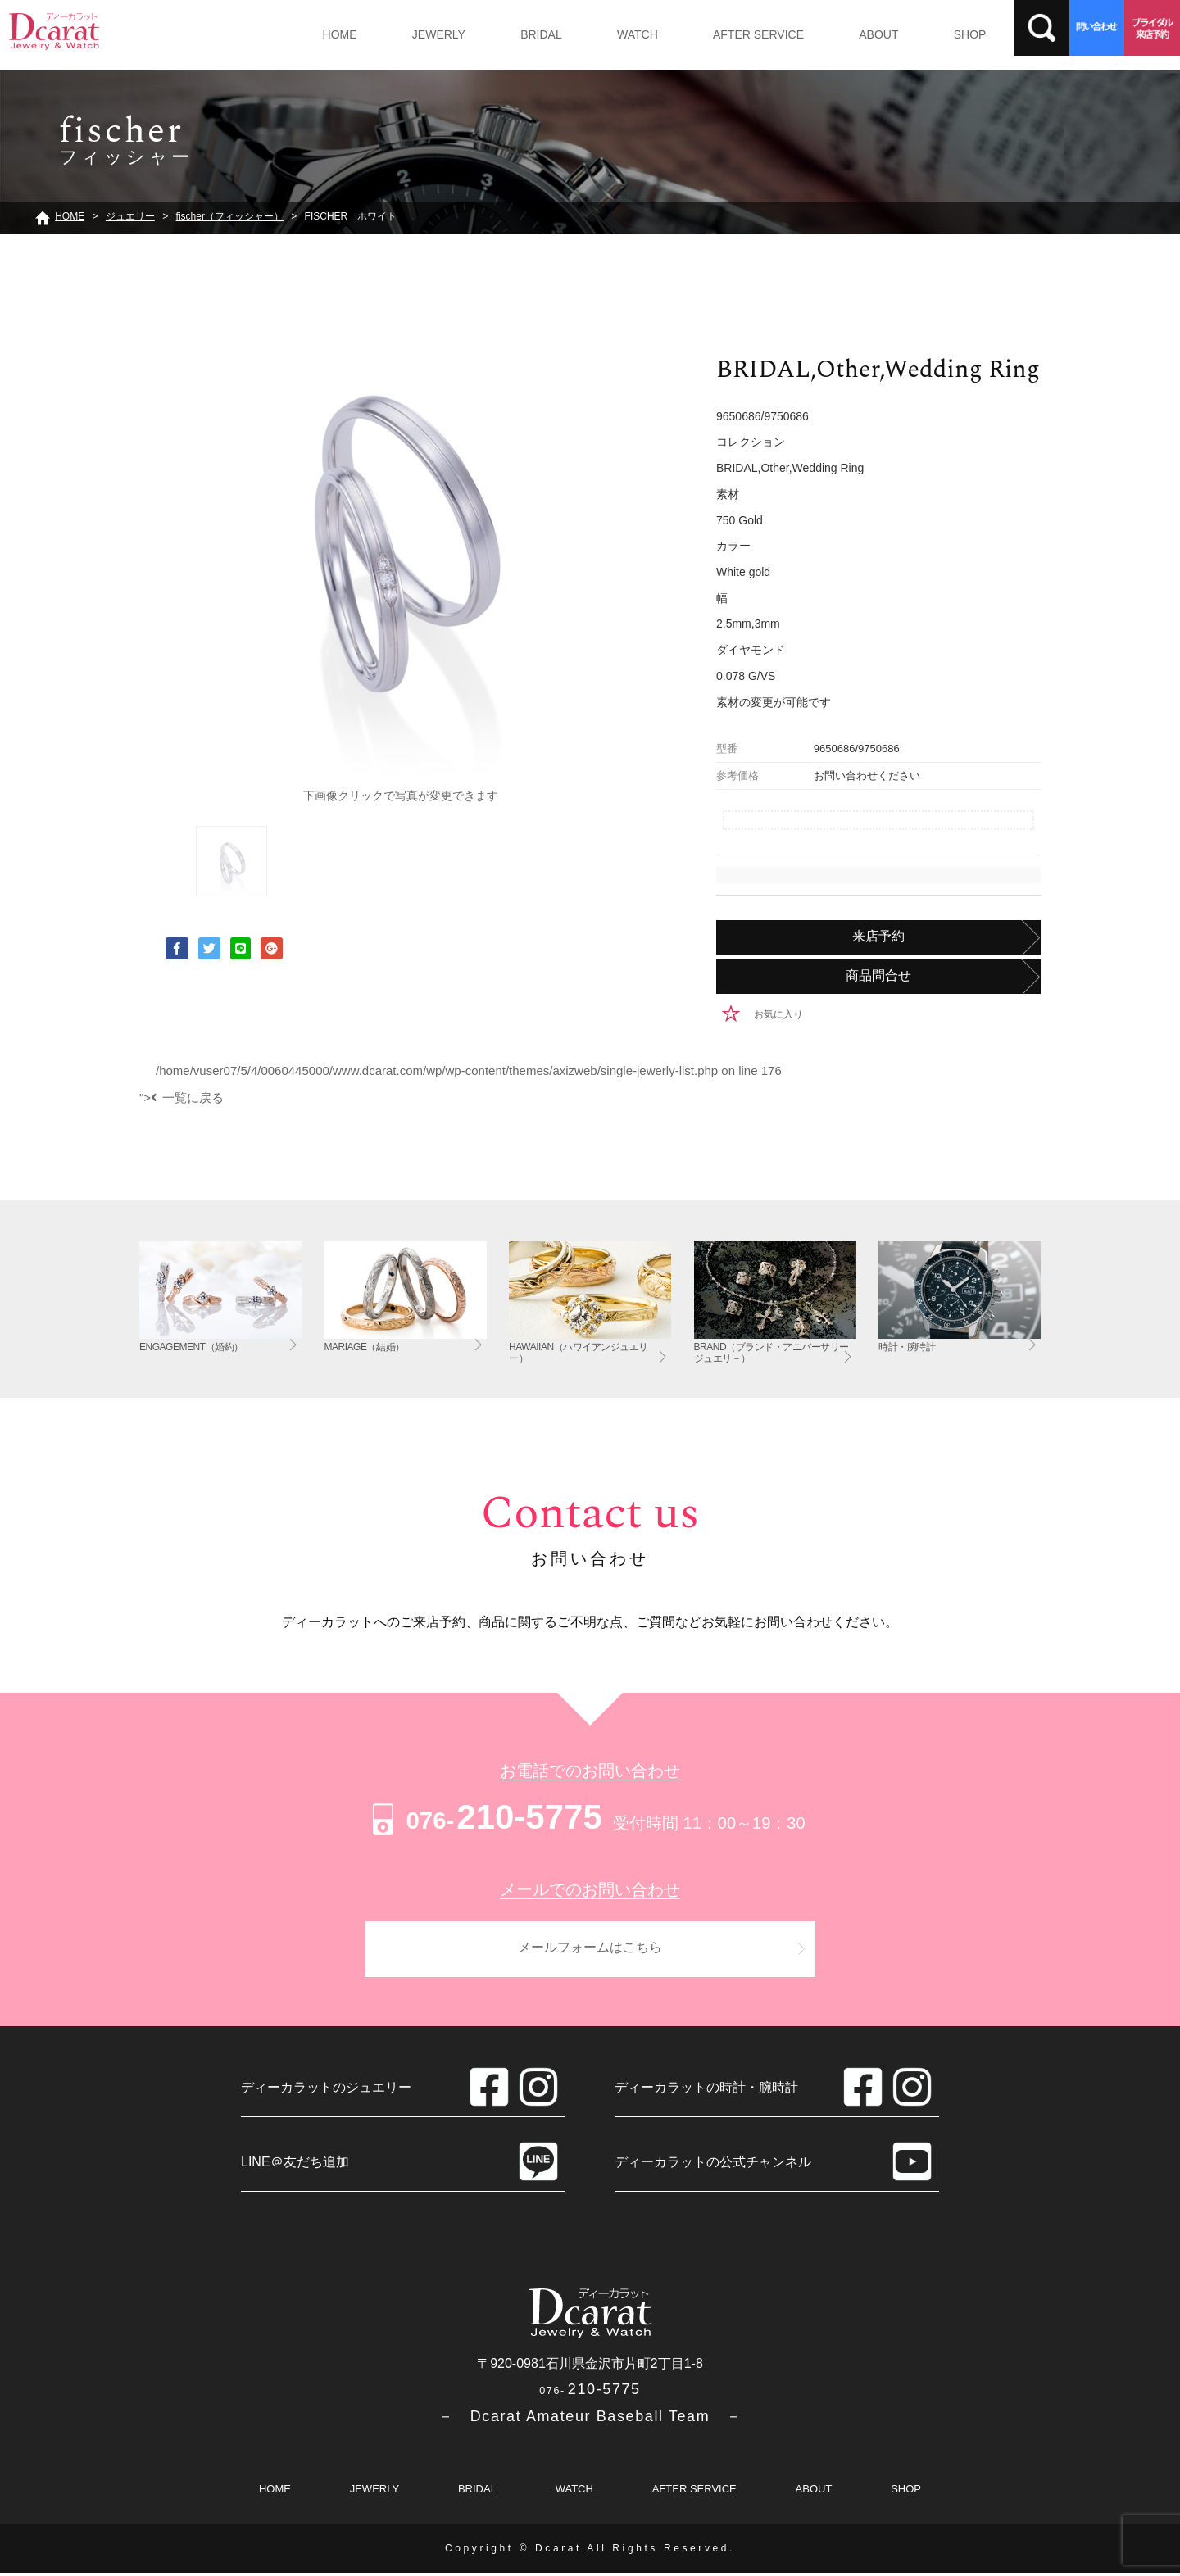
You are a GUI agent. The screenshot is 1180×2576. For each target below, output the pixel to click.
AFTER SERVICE (729, 34)
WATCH (614, 34)
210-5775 (484, 1817)
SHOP (928, 34)
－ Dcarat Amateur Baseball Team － (590, 2419)
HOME (337, 34)
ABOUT (843, 34)
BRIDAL (526, 34)
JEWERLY (429, 34)
